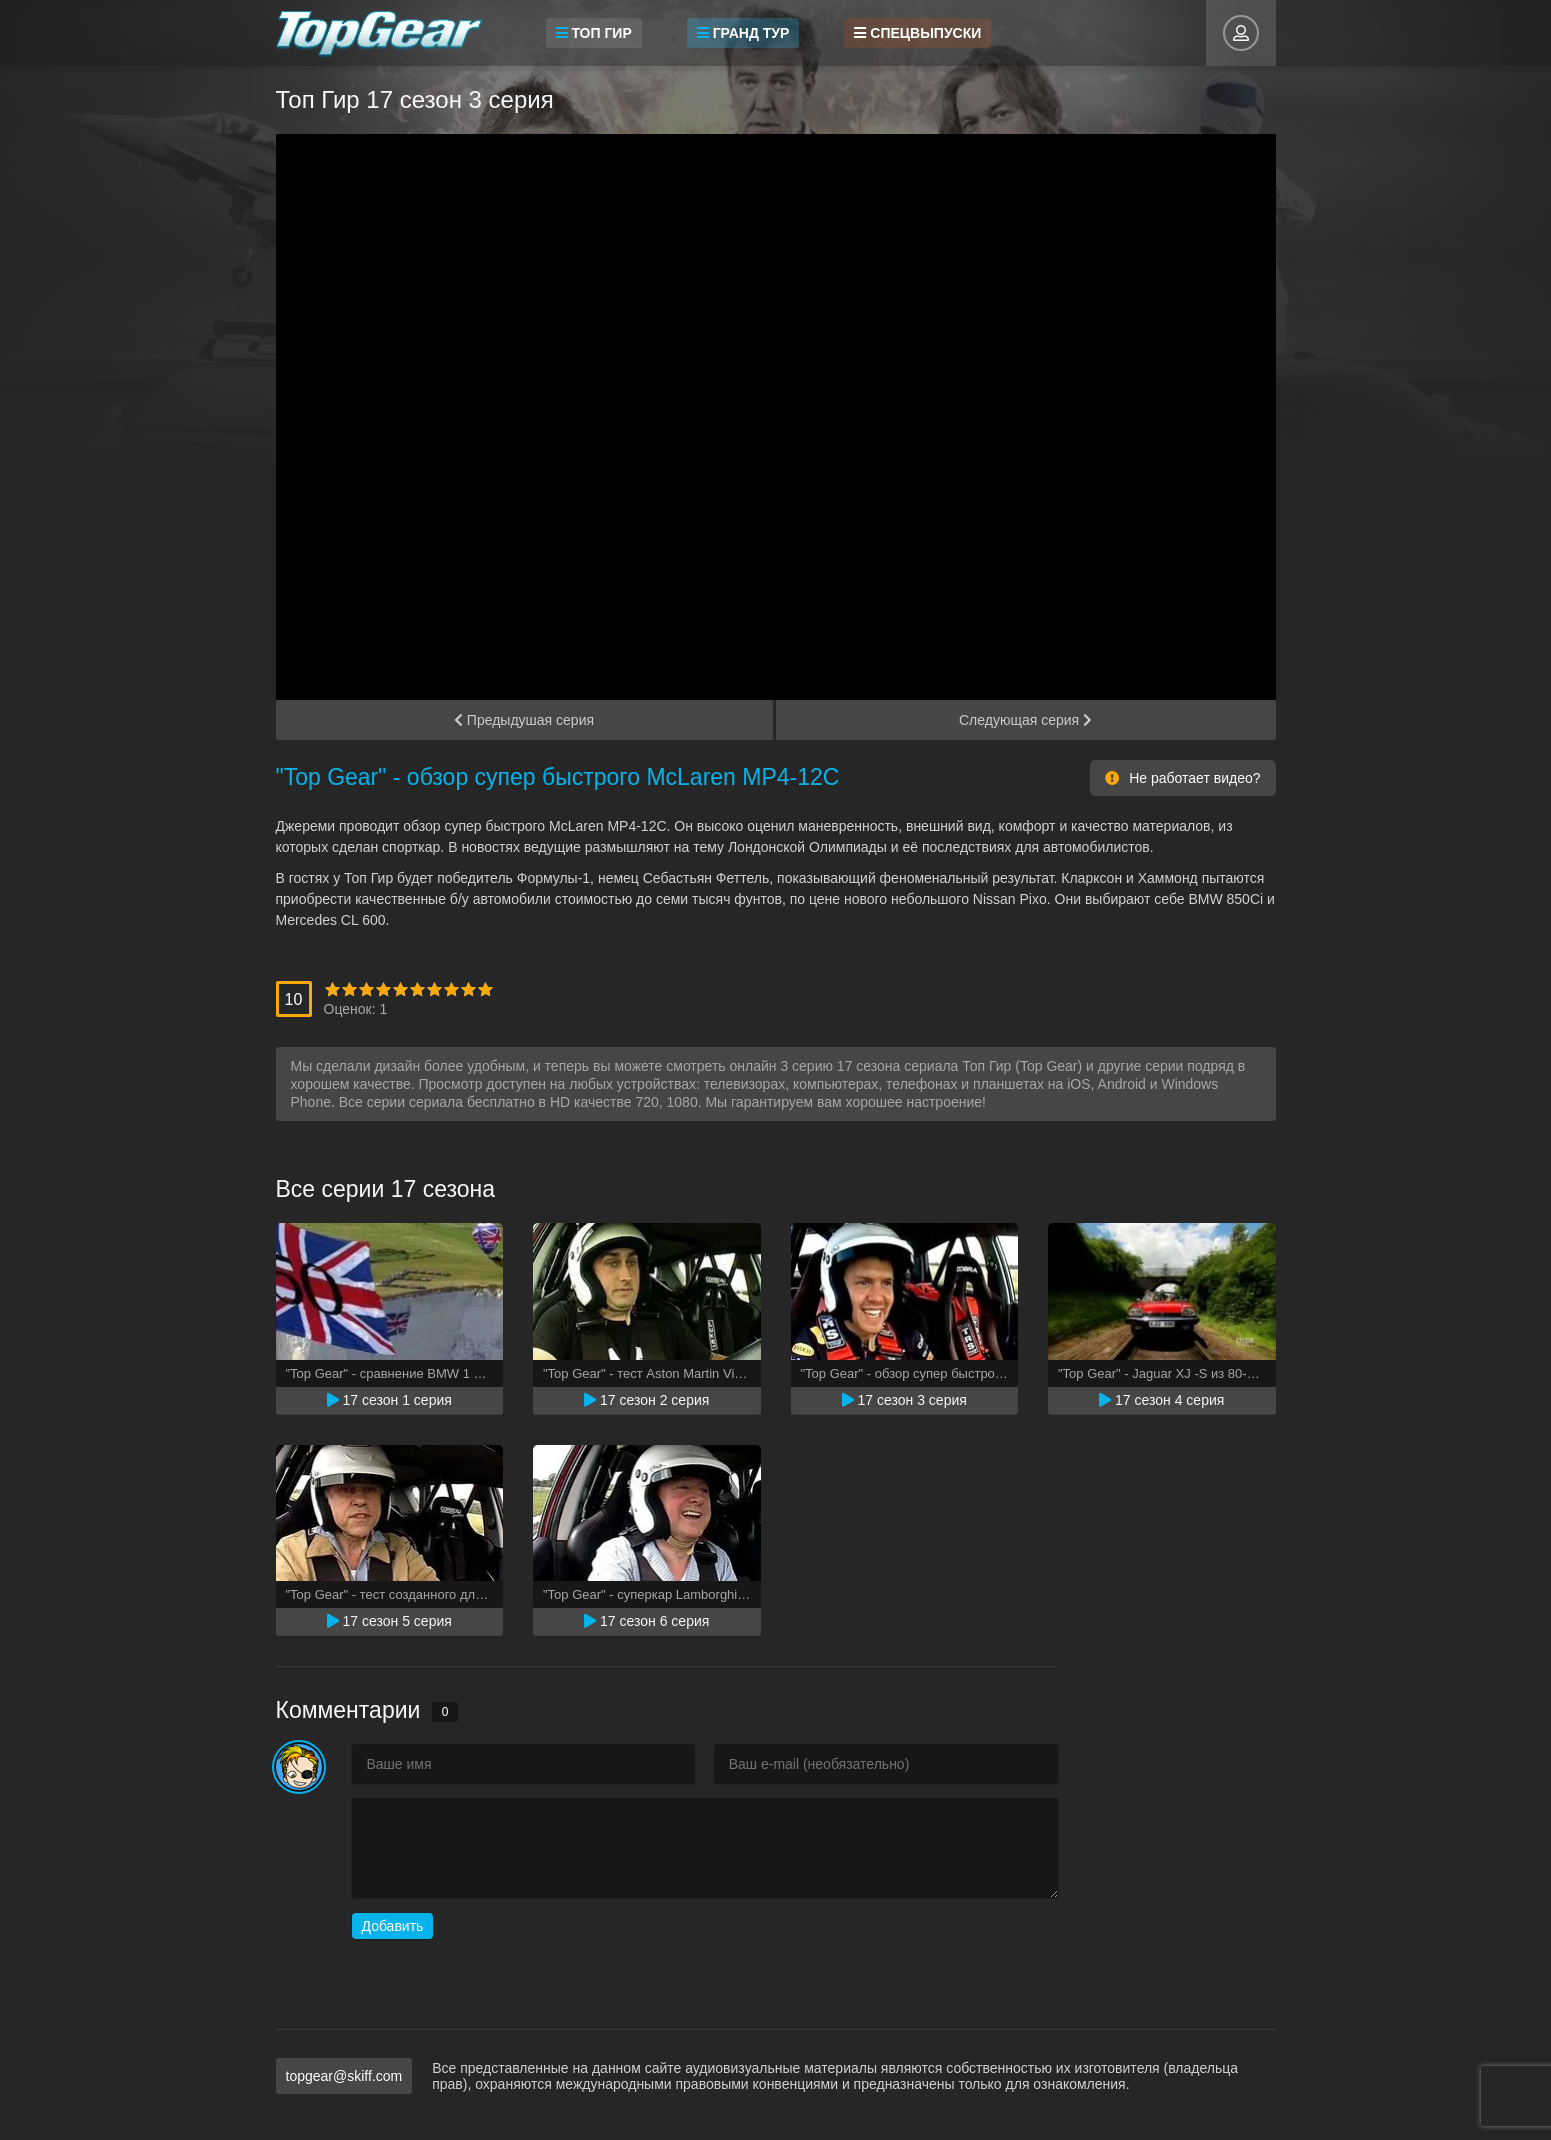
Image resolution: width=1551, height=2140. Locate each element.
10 (485, 989)
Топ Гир (594, 33)
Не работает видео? (1182, 778)
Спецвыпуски (917, 33)
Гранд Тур (743, 33)
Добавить (393, 1926)
